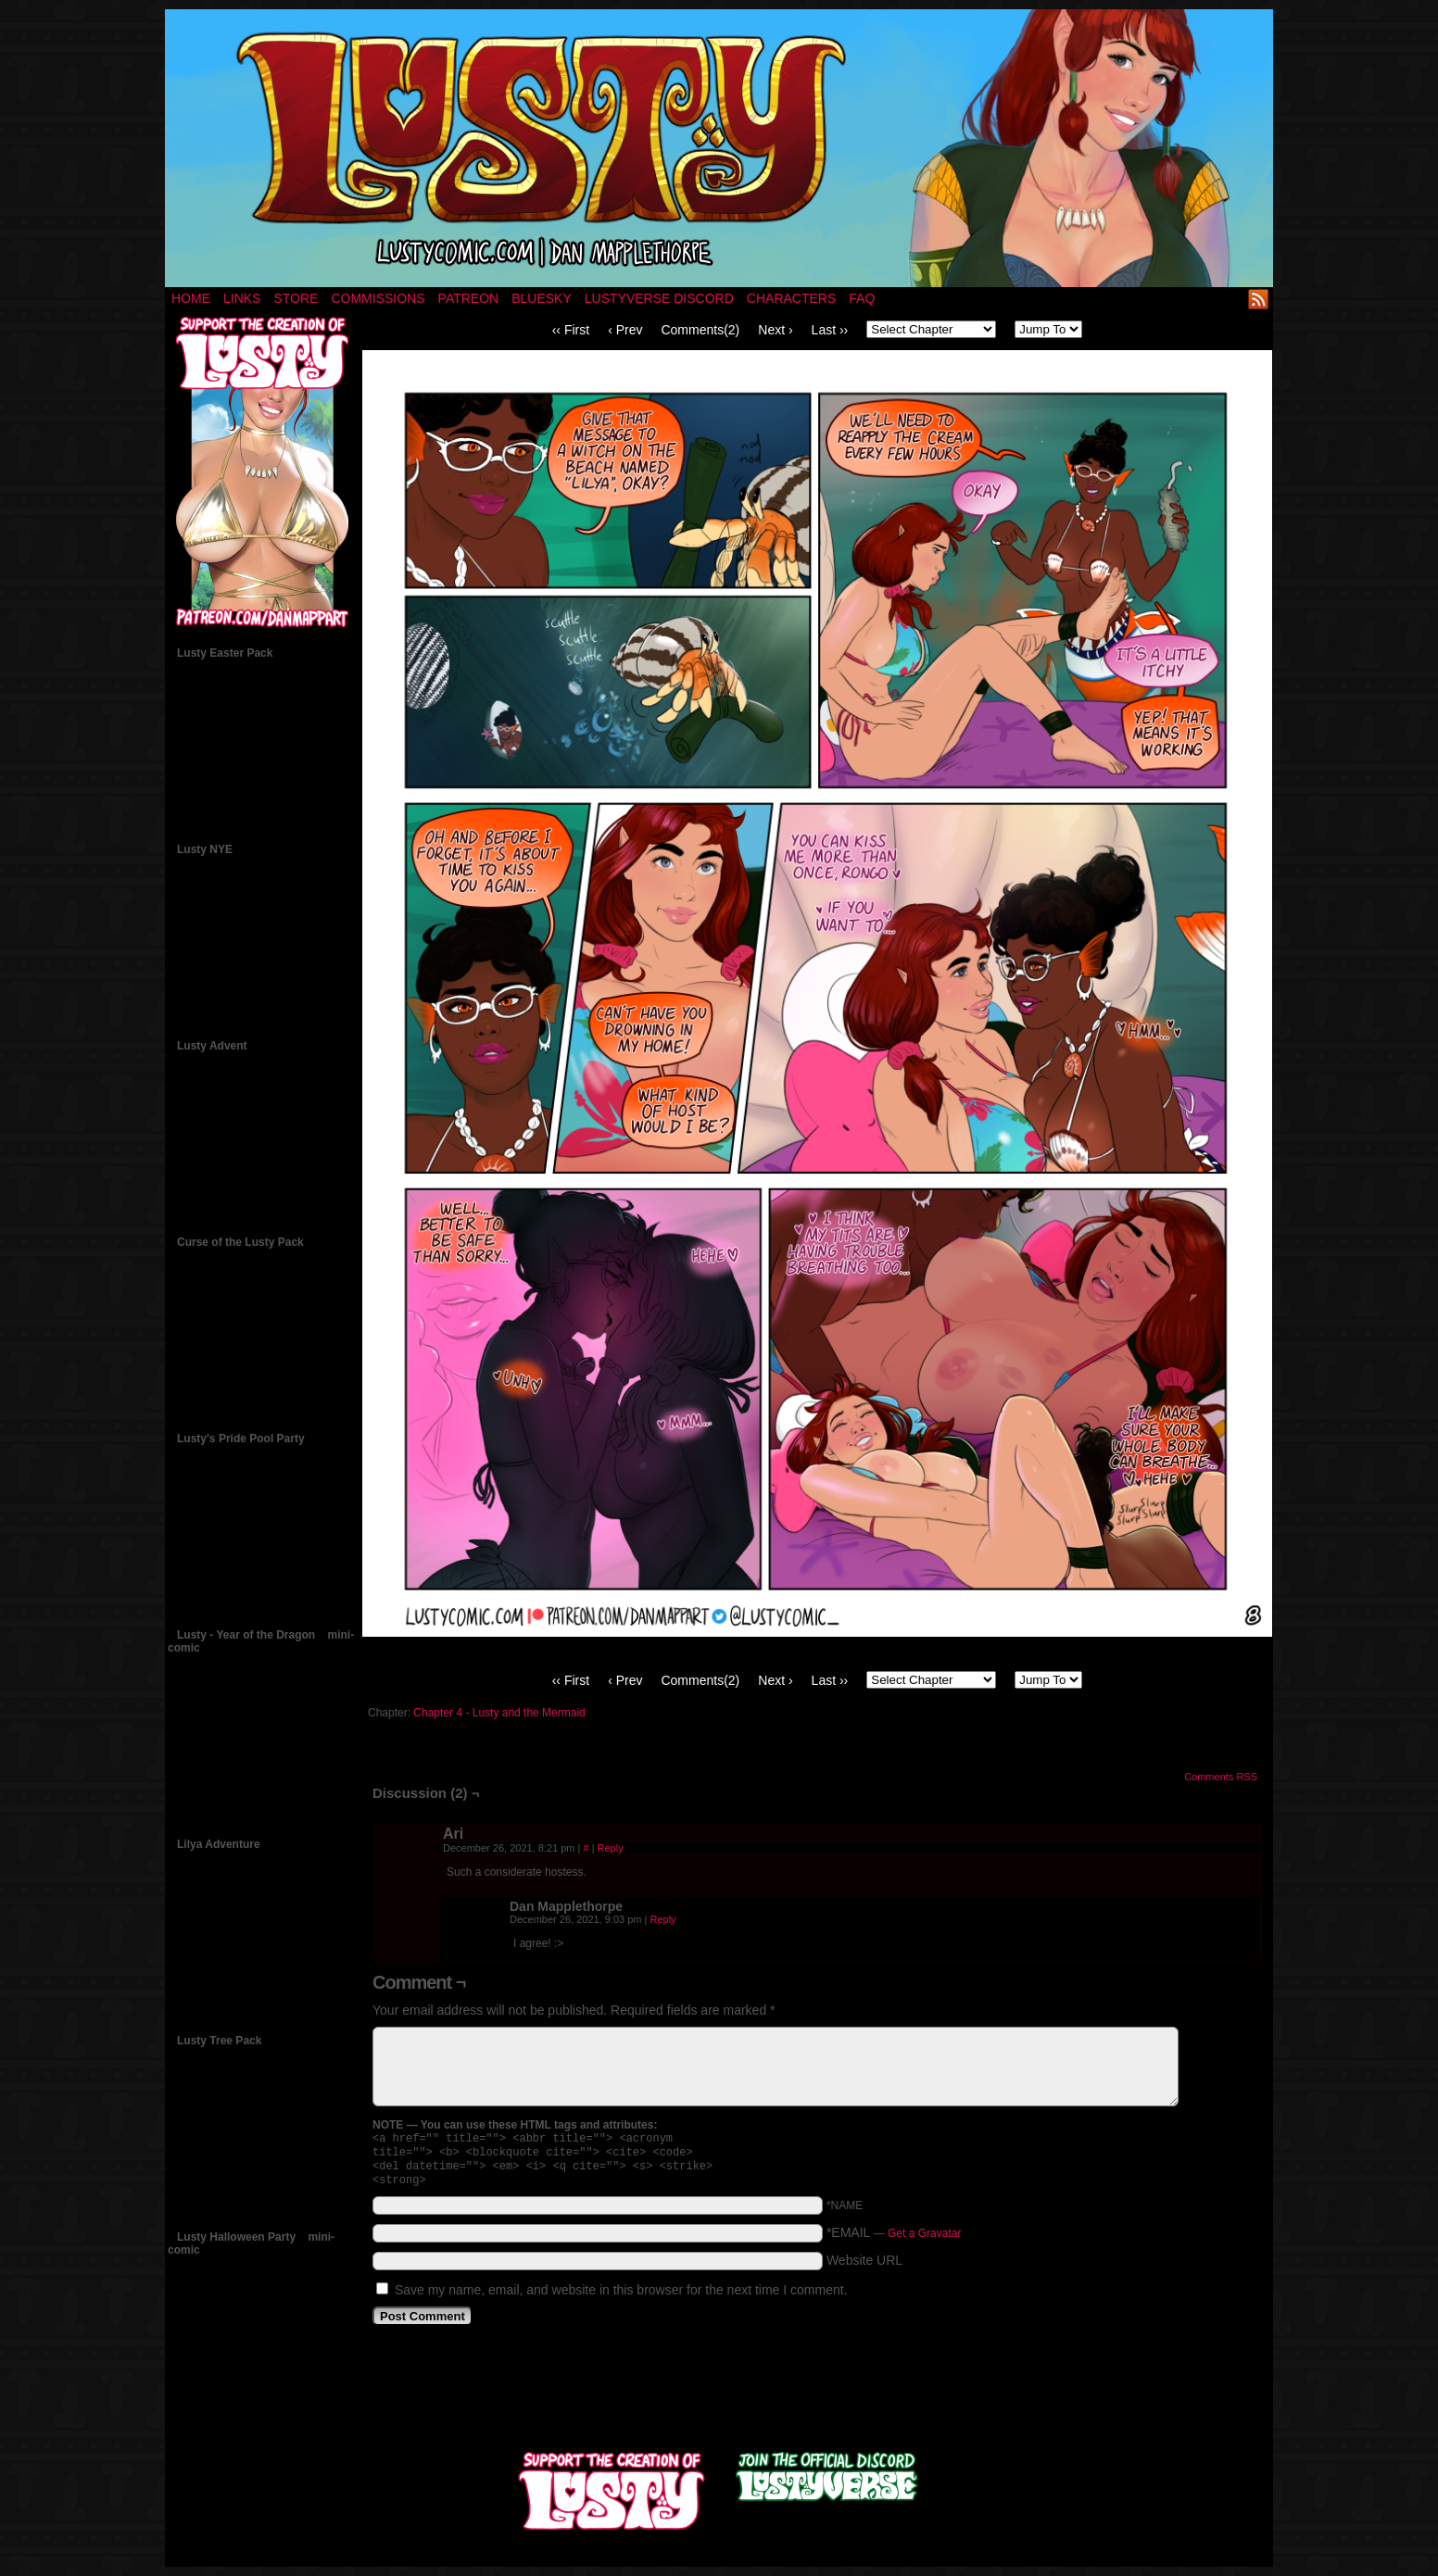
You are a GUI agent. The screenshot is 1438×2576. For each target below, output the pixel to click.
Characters (791, 298)
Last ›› (830, 329)
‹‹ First (570, 329)
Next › (775, 329)
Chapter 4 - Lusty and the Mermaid (499, 1712)
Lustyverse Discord (659, 298)
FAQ (862, 298)
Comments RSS (1220, 1776)
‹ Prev (625, 329)
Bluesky (541, 298)
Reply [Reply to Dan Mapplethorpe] (662, 1919)
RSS (1258, 298)
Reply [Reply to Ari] (611, 1847)
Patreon (468, 298)
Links (241, 298)
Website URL (864, 2267)
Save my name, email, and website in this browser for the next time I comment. (621, 2297)
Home (190, 298)
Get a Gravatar (924, 2240)
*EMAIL (894, 2239)
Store (295, 298)
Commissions (377, 298)
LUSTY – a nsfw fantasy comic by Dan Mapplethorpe (719, 148)
